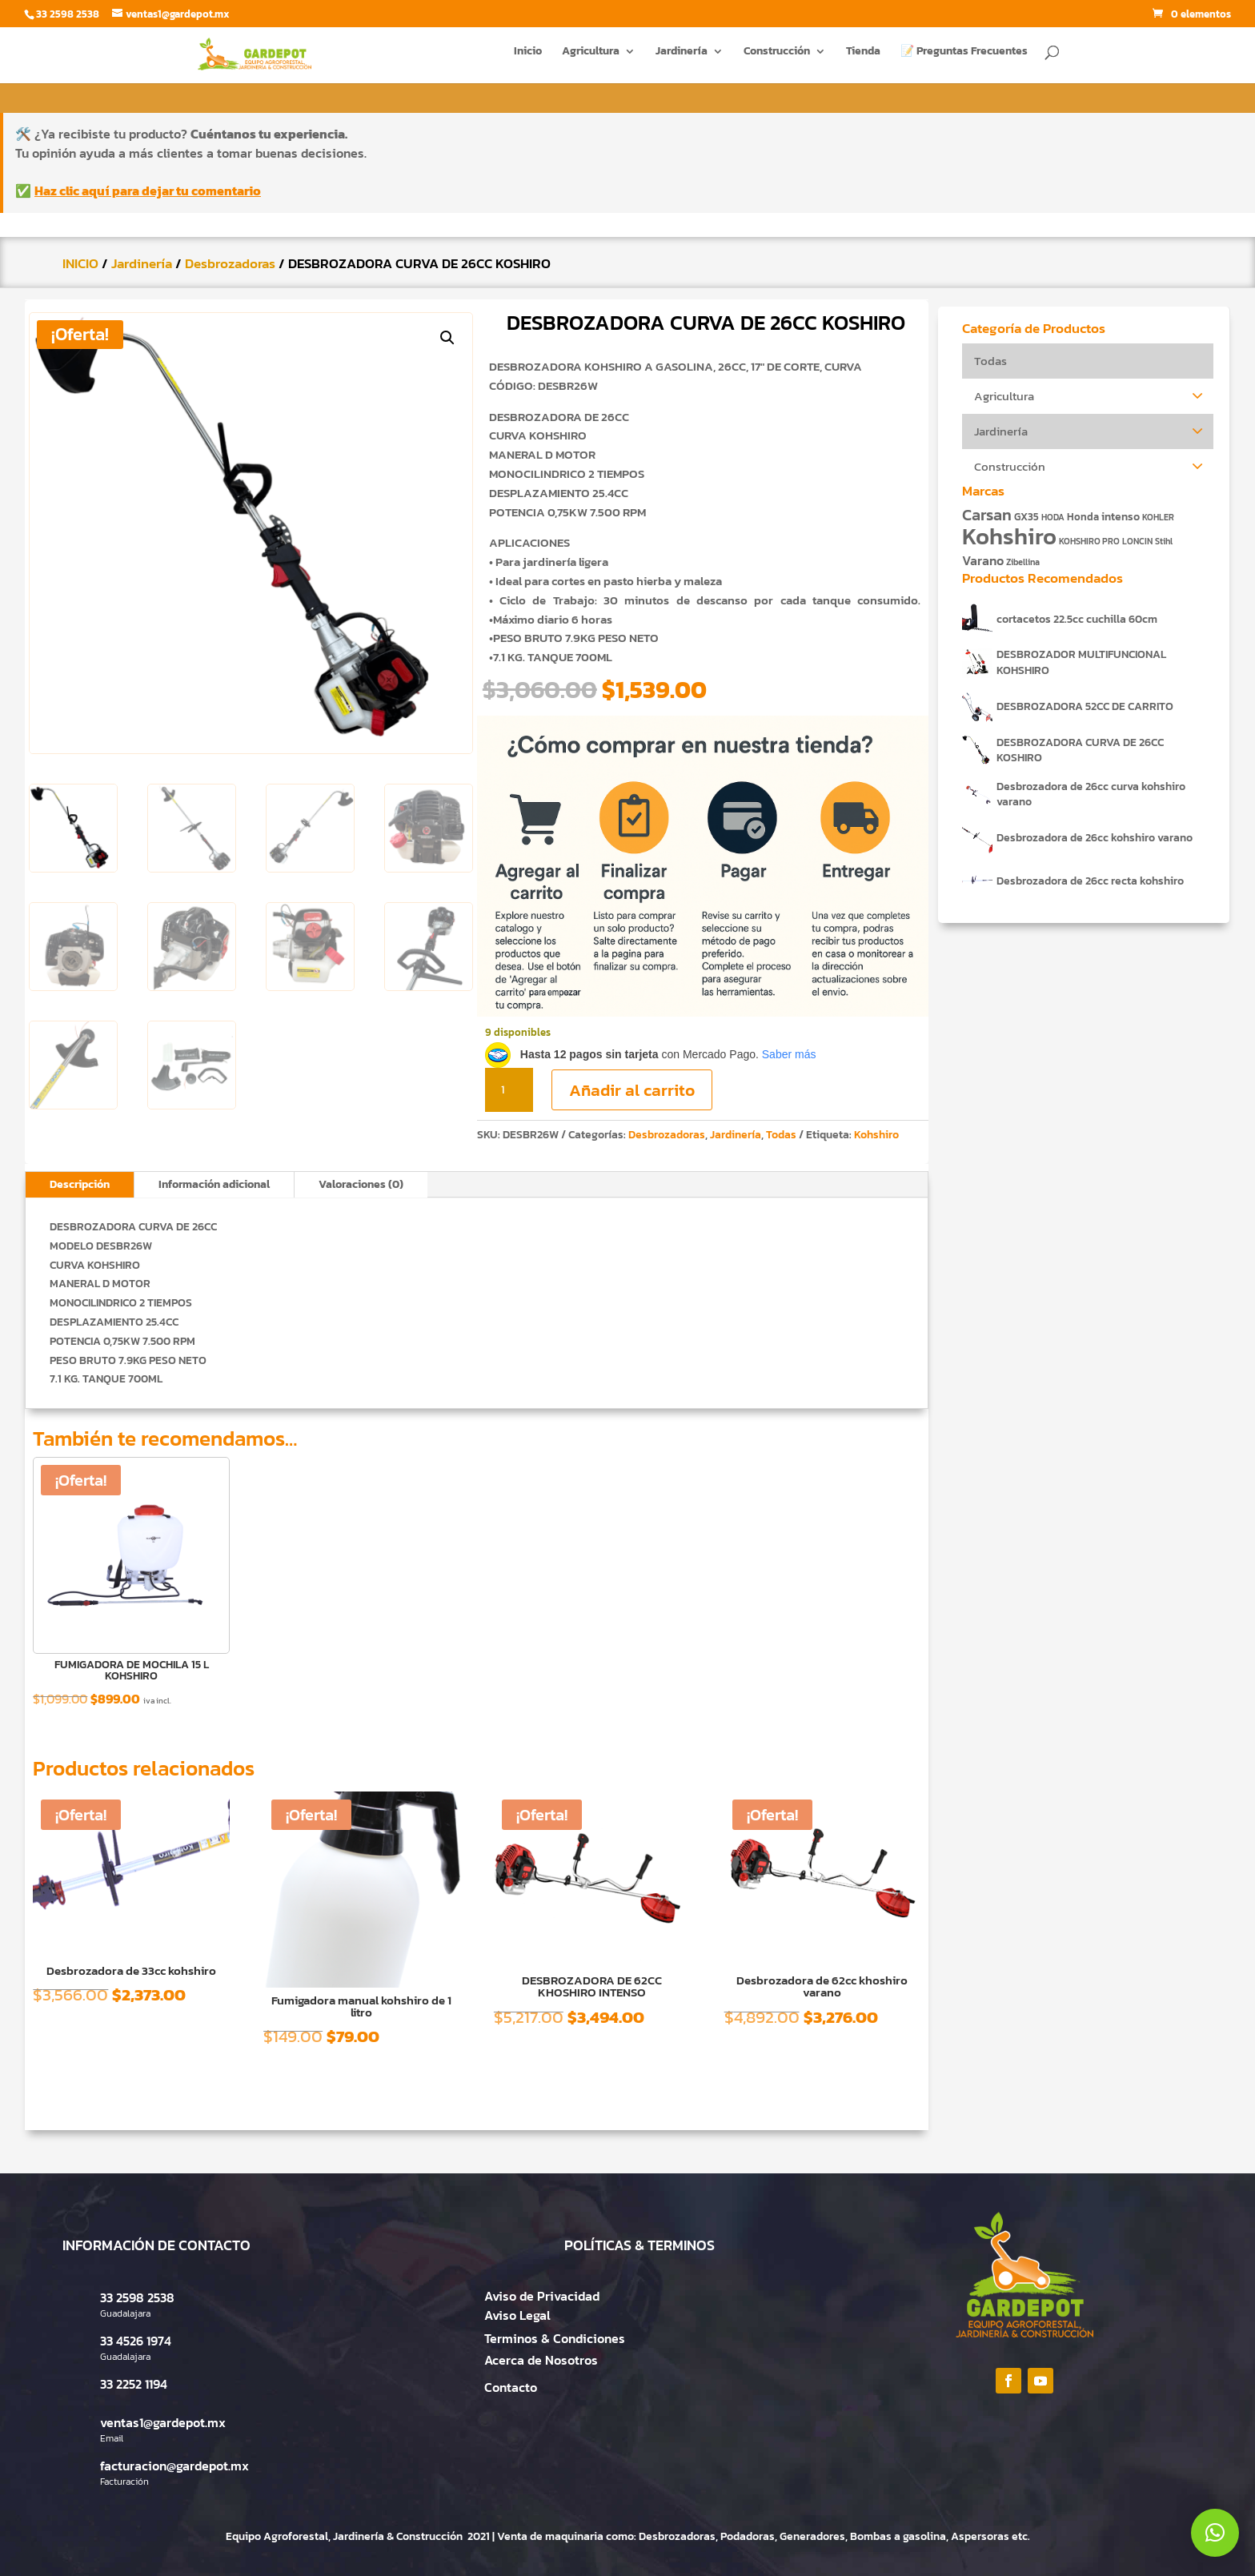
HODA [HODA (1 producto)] (1053, 517)
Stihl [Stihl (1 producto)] (1164, 541)
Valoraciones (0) (361, 1184)
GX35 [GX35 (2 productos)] (1026, 516)
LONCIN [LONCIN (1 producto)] (1137, 541)
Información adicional (214, 1184)
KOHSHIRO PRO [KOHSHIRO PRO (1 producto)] (1089, 541)
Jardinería (682, 57)
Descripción (80, 1184)
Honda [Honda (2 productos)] (1083, 516)
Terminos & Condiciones (554, 2338)
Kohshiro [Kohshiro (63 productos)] (1009, 536)
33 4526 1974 (135, 2340)
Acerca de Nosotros (541, 2359)
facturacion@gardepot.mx (174, 2465)
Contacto (510, 2387)
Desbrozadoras (230, 263)
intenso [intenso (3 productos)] (1120, 516)
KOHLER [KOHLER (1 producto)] (1158, 517)
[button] (447, 337)
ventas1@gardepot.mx (163, 2422)
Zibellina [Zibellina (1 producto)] (1023, 562)
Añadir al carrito (632, 1089)
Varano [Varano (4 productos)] (983, 561)
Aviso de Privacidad (541, 2295)
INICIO (80, 263)
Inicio (528, 57)
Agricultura (590, 57)
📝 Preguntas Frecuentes (964, 57)
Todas (781, 1134)
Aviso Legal (517, 2315)
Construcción (777, 57)
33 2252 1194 (133, 2383)
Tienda (863, 57)
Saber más (789, 1054)
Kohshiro (876, 1134)
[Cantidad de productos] (509, 1090)
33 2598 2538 (137, 2297)
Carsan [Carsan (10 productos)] (987, 515)
